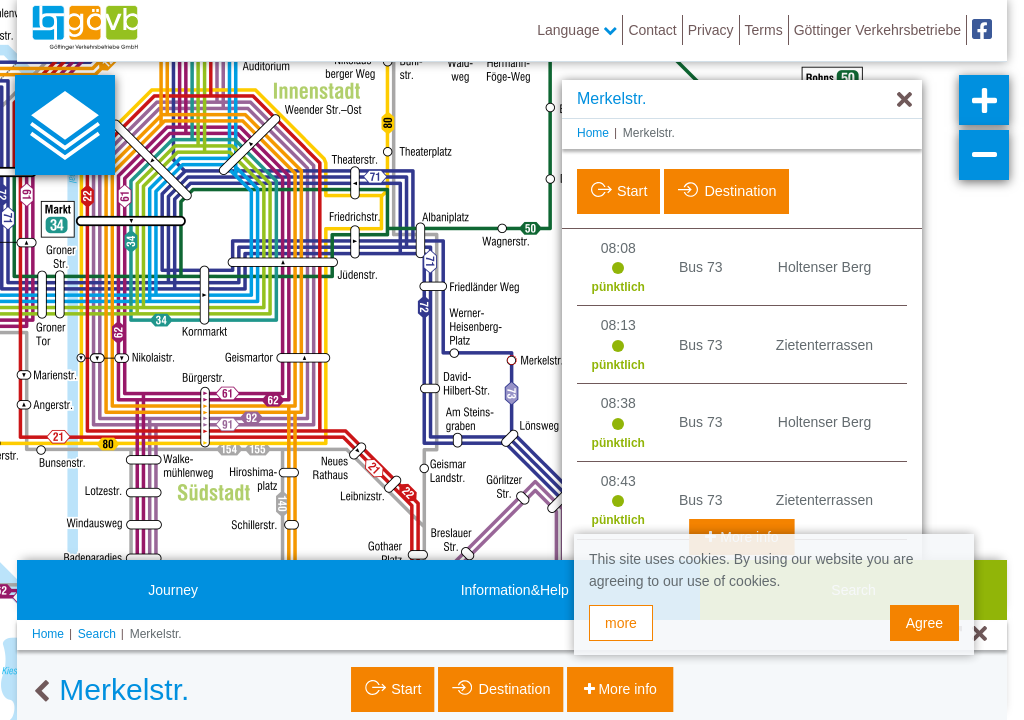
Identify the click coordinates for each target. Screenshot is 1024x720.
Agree (924, 623)
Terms (764, 30)
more (621, 623)
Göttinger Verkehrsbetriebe (877, 30)
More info (626, 689)
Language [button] (577, 30)
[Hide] (904, 100)
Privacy (711, 30)
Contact (652, 30)
